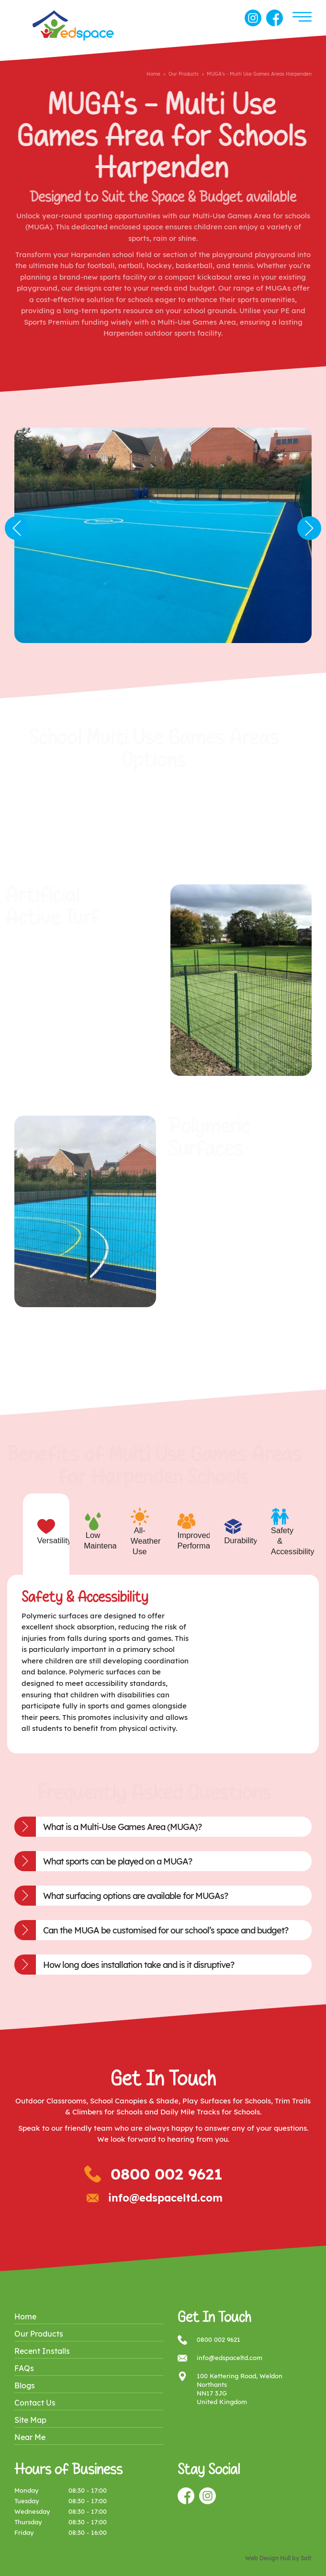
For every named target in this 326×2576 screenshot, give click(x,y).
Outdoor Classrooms (50, 2100)
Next (309, 528)
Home (153, 74)
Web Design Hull (268, 2558)
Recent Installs (42, 2351)
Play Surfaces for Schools (226, 2100)
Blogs (24, 2385)
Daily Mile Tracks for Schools (210, 2111)
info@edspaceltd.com (165, 2197)
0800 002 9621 (167, 2173)
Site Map (30, 2420)
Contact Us (35, 2402)
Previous (17, 528)
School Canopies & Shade (134, 2100)
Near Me (29, 2437)
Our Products (184, 74)
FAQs (24, 2368)
